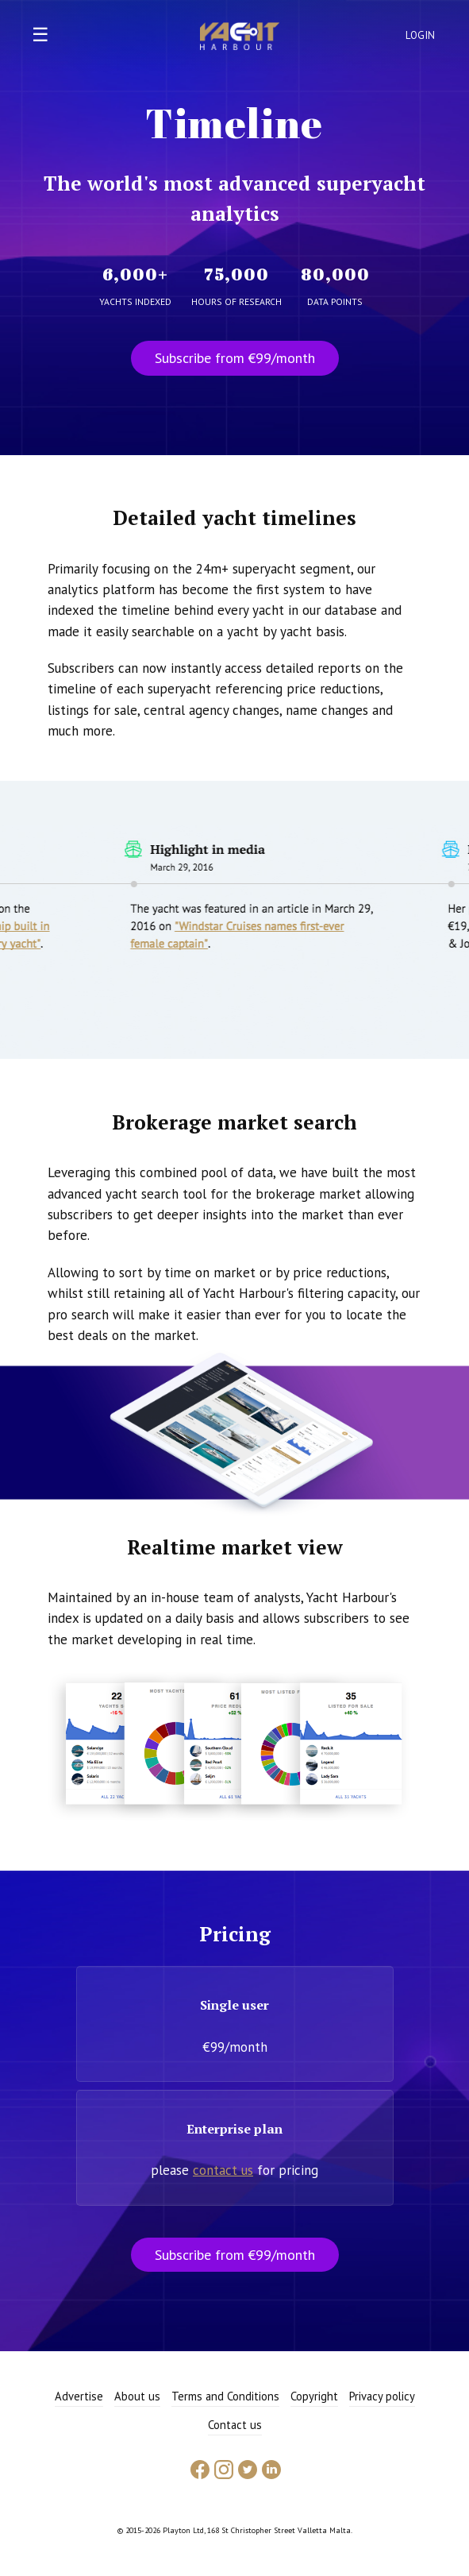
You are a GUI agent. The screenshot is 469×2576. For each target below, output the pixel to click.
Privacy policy (382, 2396)
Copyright (314, 2396)
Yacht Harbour (239, 38)
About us (137, 2396)
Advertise (79, 2396)
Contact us (235, 2424)
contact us (223, 2170)
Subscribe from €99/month (235, 358)
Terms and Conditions (225, 2396)
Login (421, 35)
